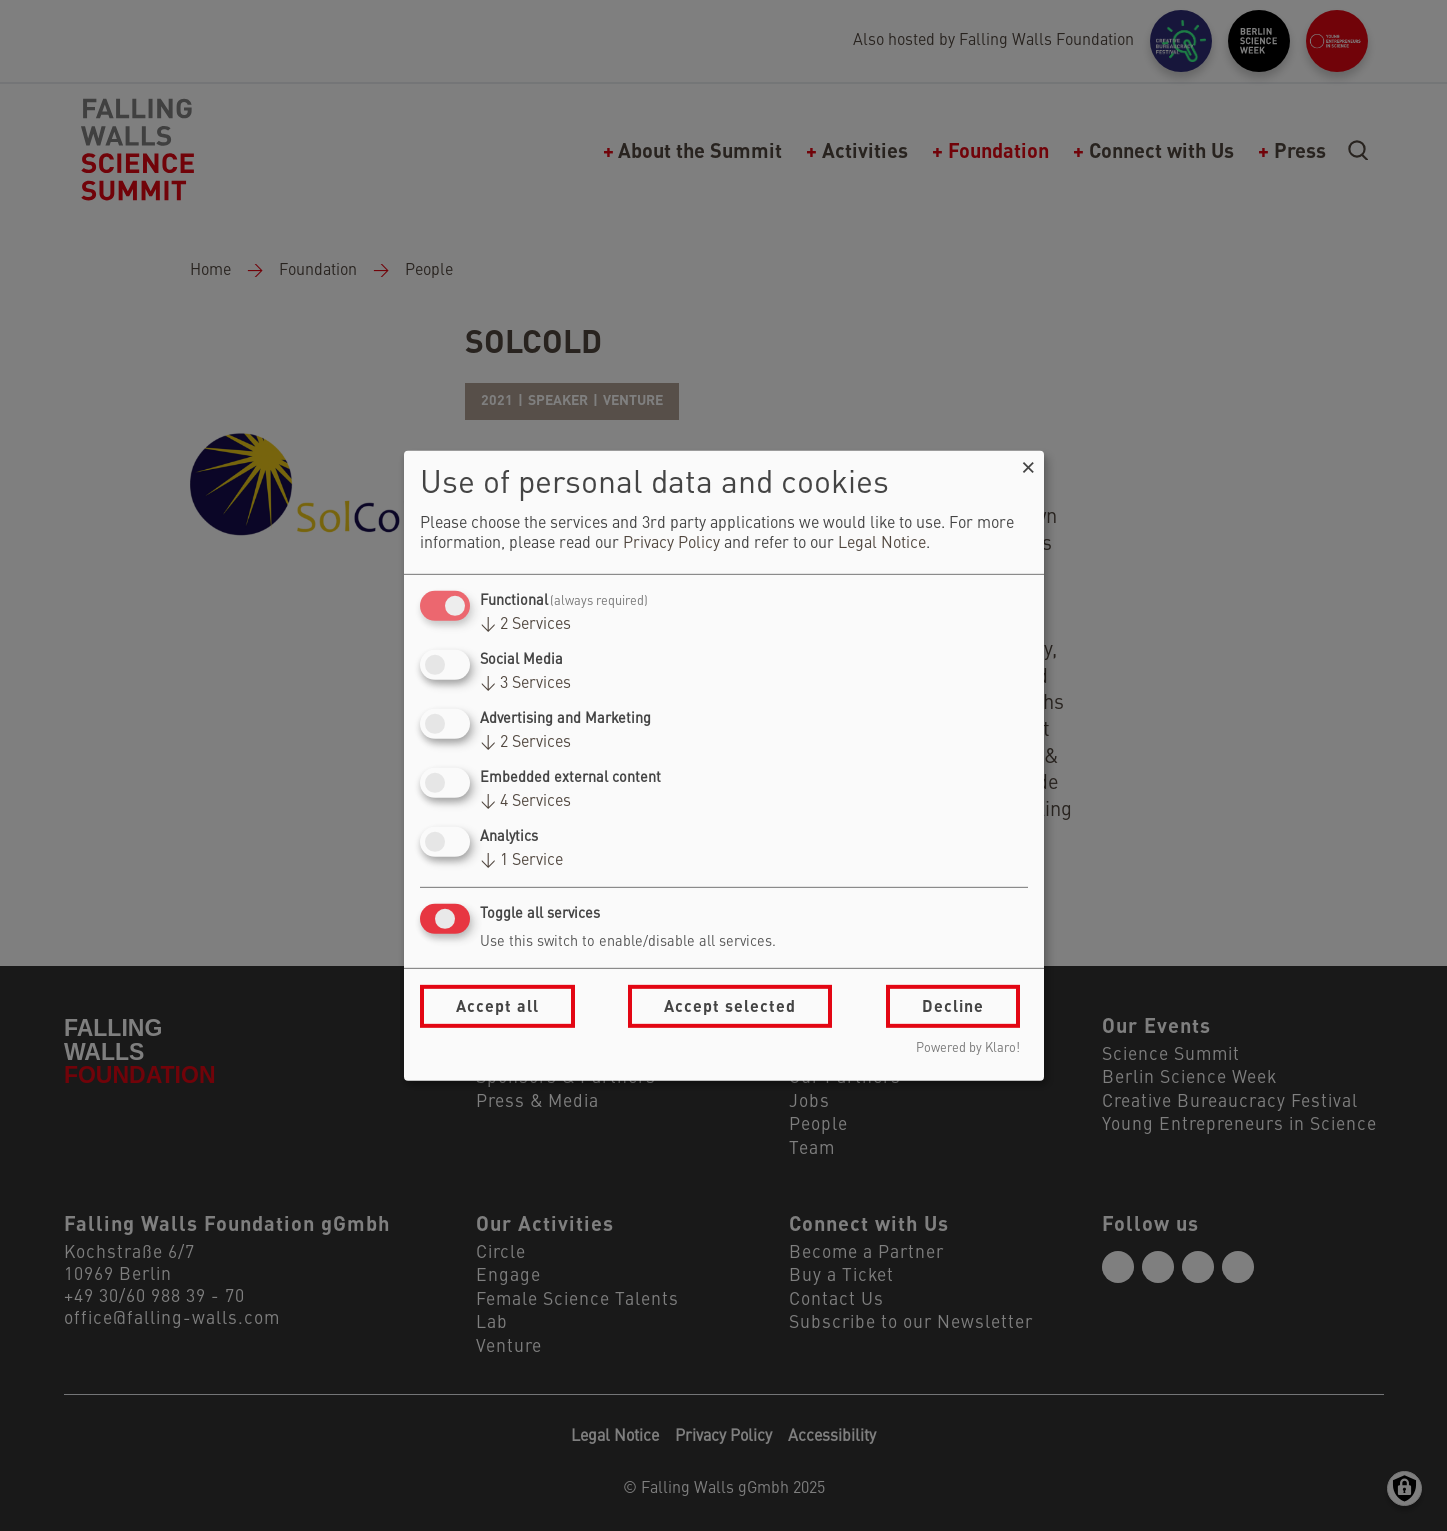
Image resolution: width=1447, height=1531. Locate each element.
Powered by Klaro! (968, 1048)
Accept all (497, 1005)
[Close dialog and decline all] (1029, 462)
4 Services (525, 802)
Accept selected (730, 1005)
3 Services (525, 684)
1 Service (521, 861)
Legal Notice (882, 544)
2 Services (525, 625)
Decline (953, 1005)
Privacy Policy (671, 544)
